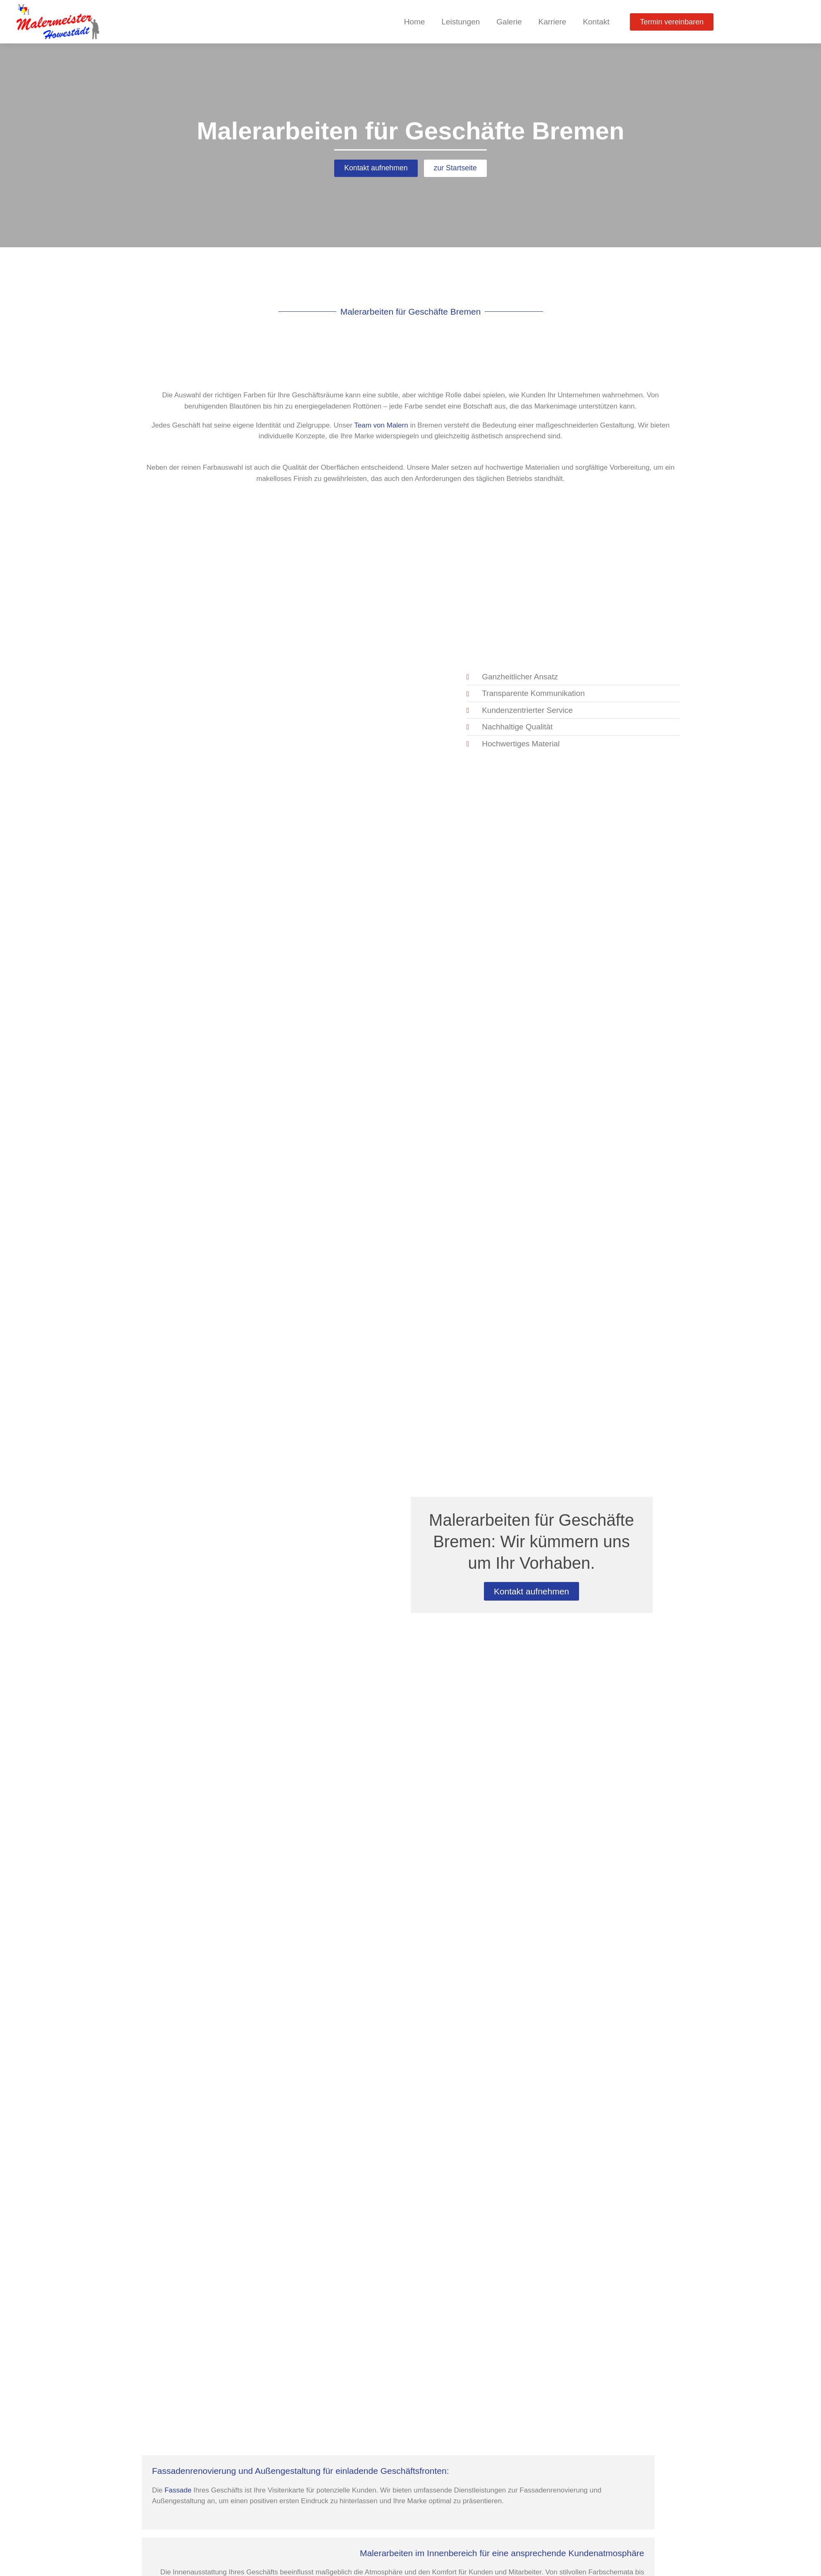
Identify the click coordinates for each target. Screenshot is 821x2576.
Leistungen (460, 21)
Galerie (509, 21)
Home (414, 21)
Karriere (553, 21)
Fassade (178, 2491)
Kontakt (596, 21)
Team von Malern (381, 426)
